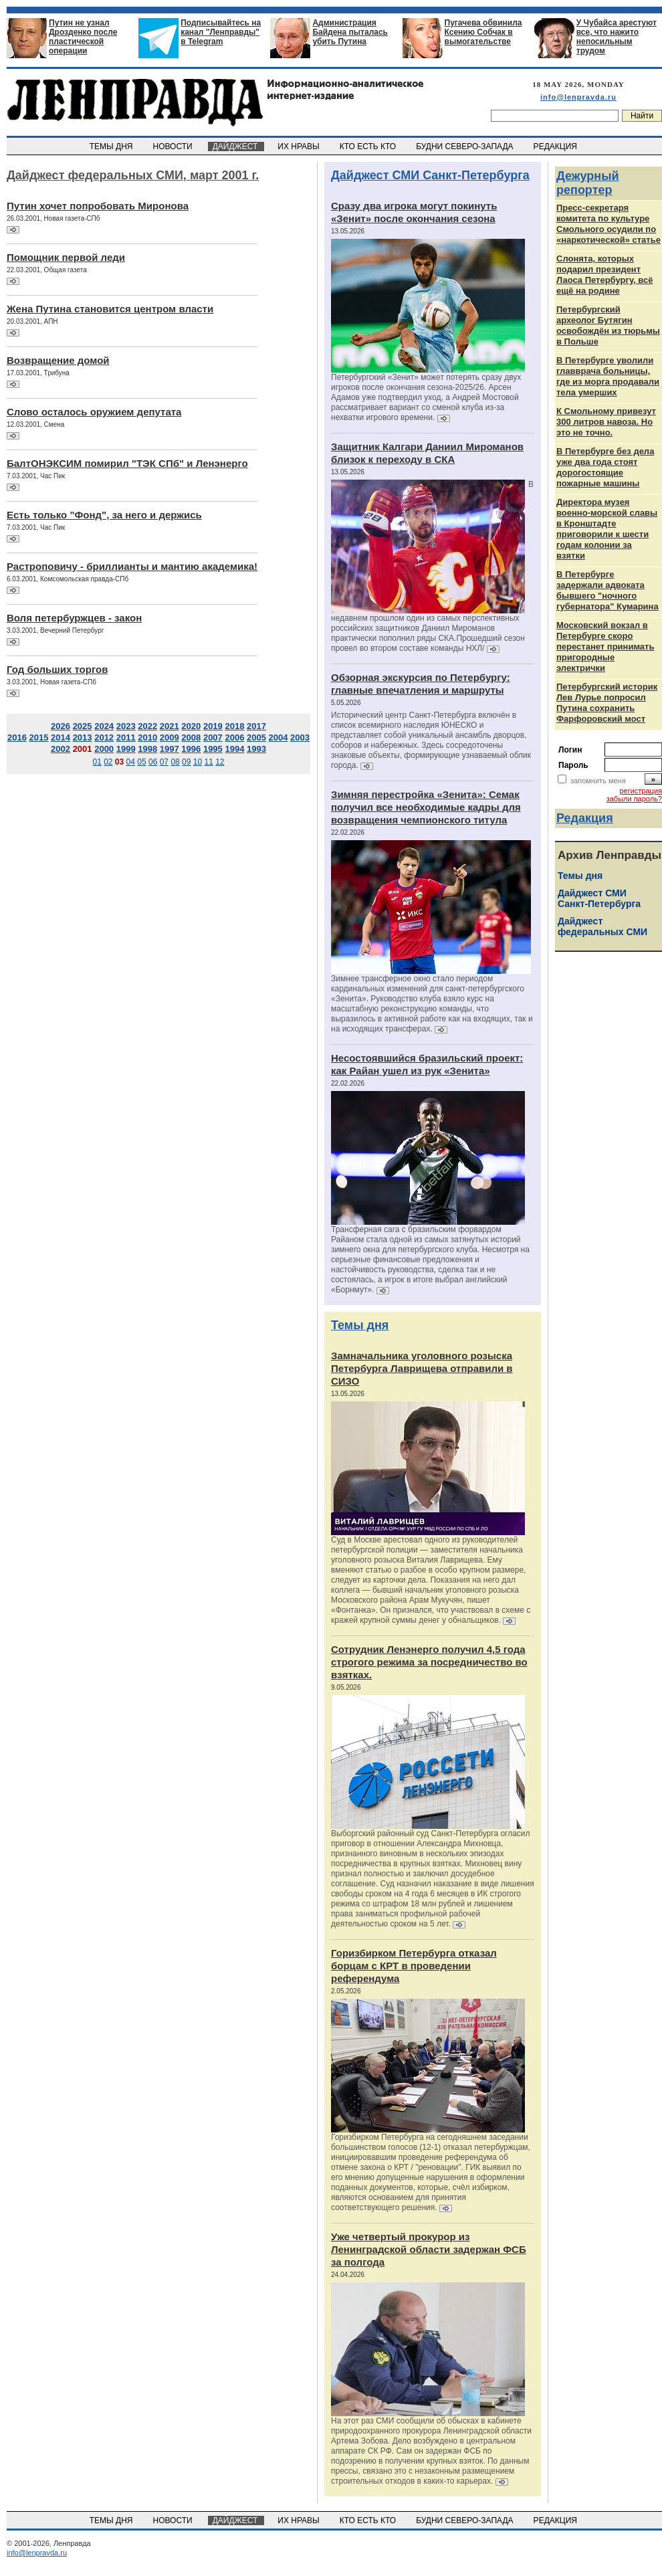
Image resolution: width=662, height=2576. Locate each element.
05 (141, 762)
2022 (147, 726)
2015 (39, 737)
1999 (126, 749)
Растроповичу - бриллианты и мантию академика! (132, 566)
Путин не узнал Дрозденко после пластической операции (83, 37)
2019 (213, 726)
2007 (213, 737)
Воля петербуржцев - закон (74, 617)
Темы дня (360, 1325)
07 (164, 762)
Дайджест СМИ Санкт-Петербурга (430, 175)
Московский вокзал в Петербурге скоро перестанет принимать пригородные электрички (605, 646)
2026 (60, 726)
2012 (104, 737)
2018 (234, 726)
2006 (234, 737)
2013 (82, 737)
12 (219, 762)
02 (108, 762)
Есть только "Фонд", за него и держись (104, 514)
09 (186, 762)
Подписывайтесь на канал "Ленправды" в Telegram (221, 32)
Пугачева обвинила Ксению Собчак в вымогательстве (483, 32)
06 (152, 762)
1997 (169, 749)
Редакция (584, 818)
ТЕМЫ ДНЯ (112, 146)
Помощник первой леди (66, 257)
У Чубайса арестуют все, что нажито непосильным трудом (616, 37)
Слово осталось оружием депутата (94, 411)
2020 (191, 726)
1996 (191, 749)
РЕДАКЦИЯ (556, 146)
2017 (256, 726)
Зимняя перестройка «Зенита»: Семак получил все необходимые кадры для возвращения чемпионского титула (426, 807)
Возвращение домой (58, 360)
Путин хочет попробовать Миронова (98, 205)
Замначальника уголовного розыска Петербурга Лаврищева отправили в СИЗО (422, 1368)
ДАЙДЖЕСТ (236, 146)
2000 (104, 749)
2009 (169, 737)
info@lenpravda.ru (578, 97)
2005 (256, 737)
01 (96, 762)
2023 (126, 726)
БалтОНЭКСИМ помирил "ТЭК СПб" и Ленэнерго (127, 463)
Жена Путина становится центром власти (110, 308)
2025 (82, 726)
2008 (191, 737)
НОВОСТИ (173, 146)
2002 (60, 749)
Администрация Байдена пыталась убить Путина (350, 32)
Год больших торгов (57, 669)
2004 (278, 737)
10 (197, 762)
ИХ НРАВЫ (299, 146)
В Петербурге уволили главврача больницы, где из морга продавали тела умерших (607, 376)
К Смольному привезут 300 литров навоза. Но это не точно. (606, 421)
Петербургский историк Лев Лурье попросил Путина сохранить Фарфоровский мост (606, 703)
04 (130, 762)
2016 (17, 737)
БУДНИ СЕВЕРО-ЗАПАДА (465, 146)
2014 (60, 737)
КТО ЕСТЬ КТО (369, 146)
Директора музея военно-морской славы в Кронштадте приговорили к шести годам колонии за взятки (606, 529)
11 (208, 762)
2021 (169, 726)
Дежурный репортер (587, 183)
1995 (213, 749)
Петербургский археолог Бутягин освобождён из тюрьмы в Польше (608, 325)
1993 (256, 749)
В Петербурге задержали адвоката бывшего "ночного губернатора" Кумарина (607, 590)
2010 (147, 737)
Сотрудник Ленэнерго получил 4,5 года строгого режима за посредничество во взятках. (429, 1662)
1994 (234, 749)
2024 (104, 726)
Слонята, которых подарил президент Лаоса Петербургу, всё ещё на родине (604, 275)
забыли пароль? (634, 799)
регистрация (640, 791)
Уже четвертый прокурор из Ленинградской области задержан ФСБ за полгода (428, 2249)
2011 (126, 737)
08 (175, 762)
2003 (300, 737)
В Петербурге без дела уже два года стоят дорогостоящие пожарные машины (605, 467)
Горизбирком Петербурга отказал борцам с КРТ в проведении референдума (414, 1965)
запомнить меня (598, 781)
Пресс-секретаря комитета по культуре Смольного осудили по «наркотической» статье (608, 224)
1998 (147, 749)
